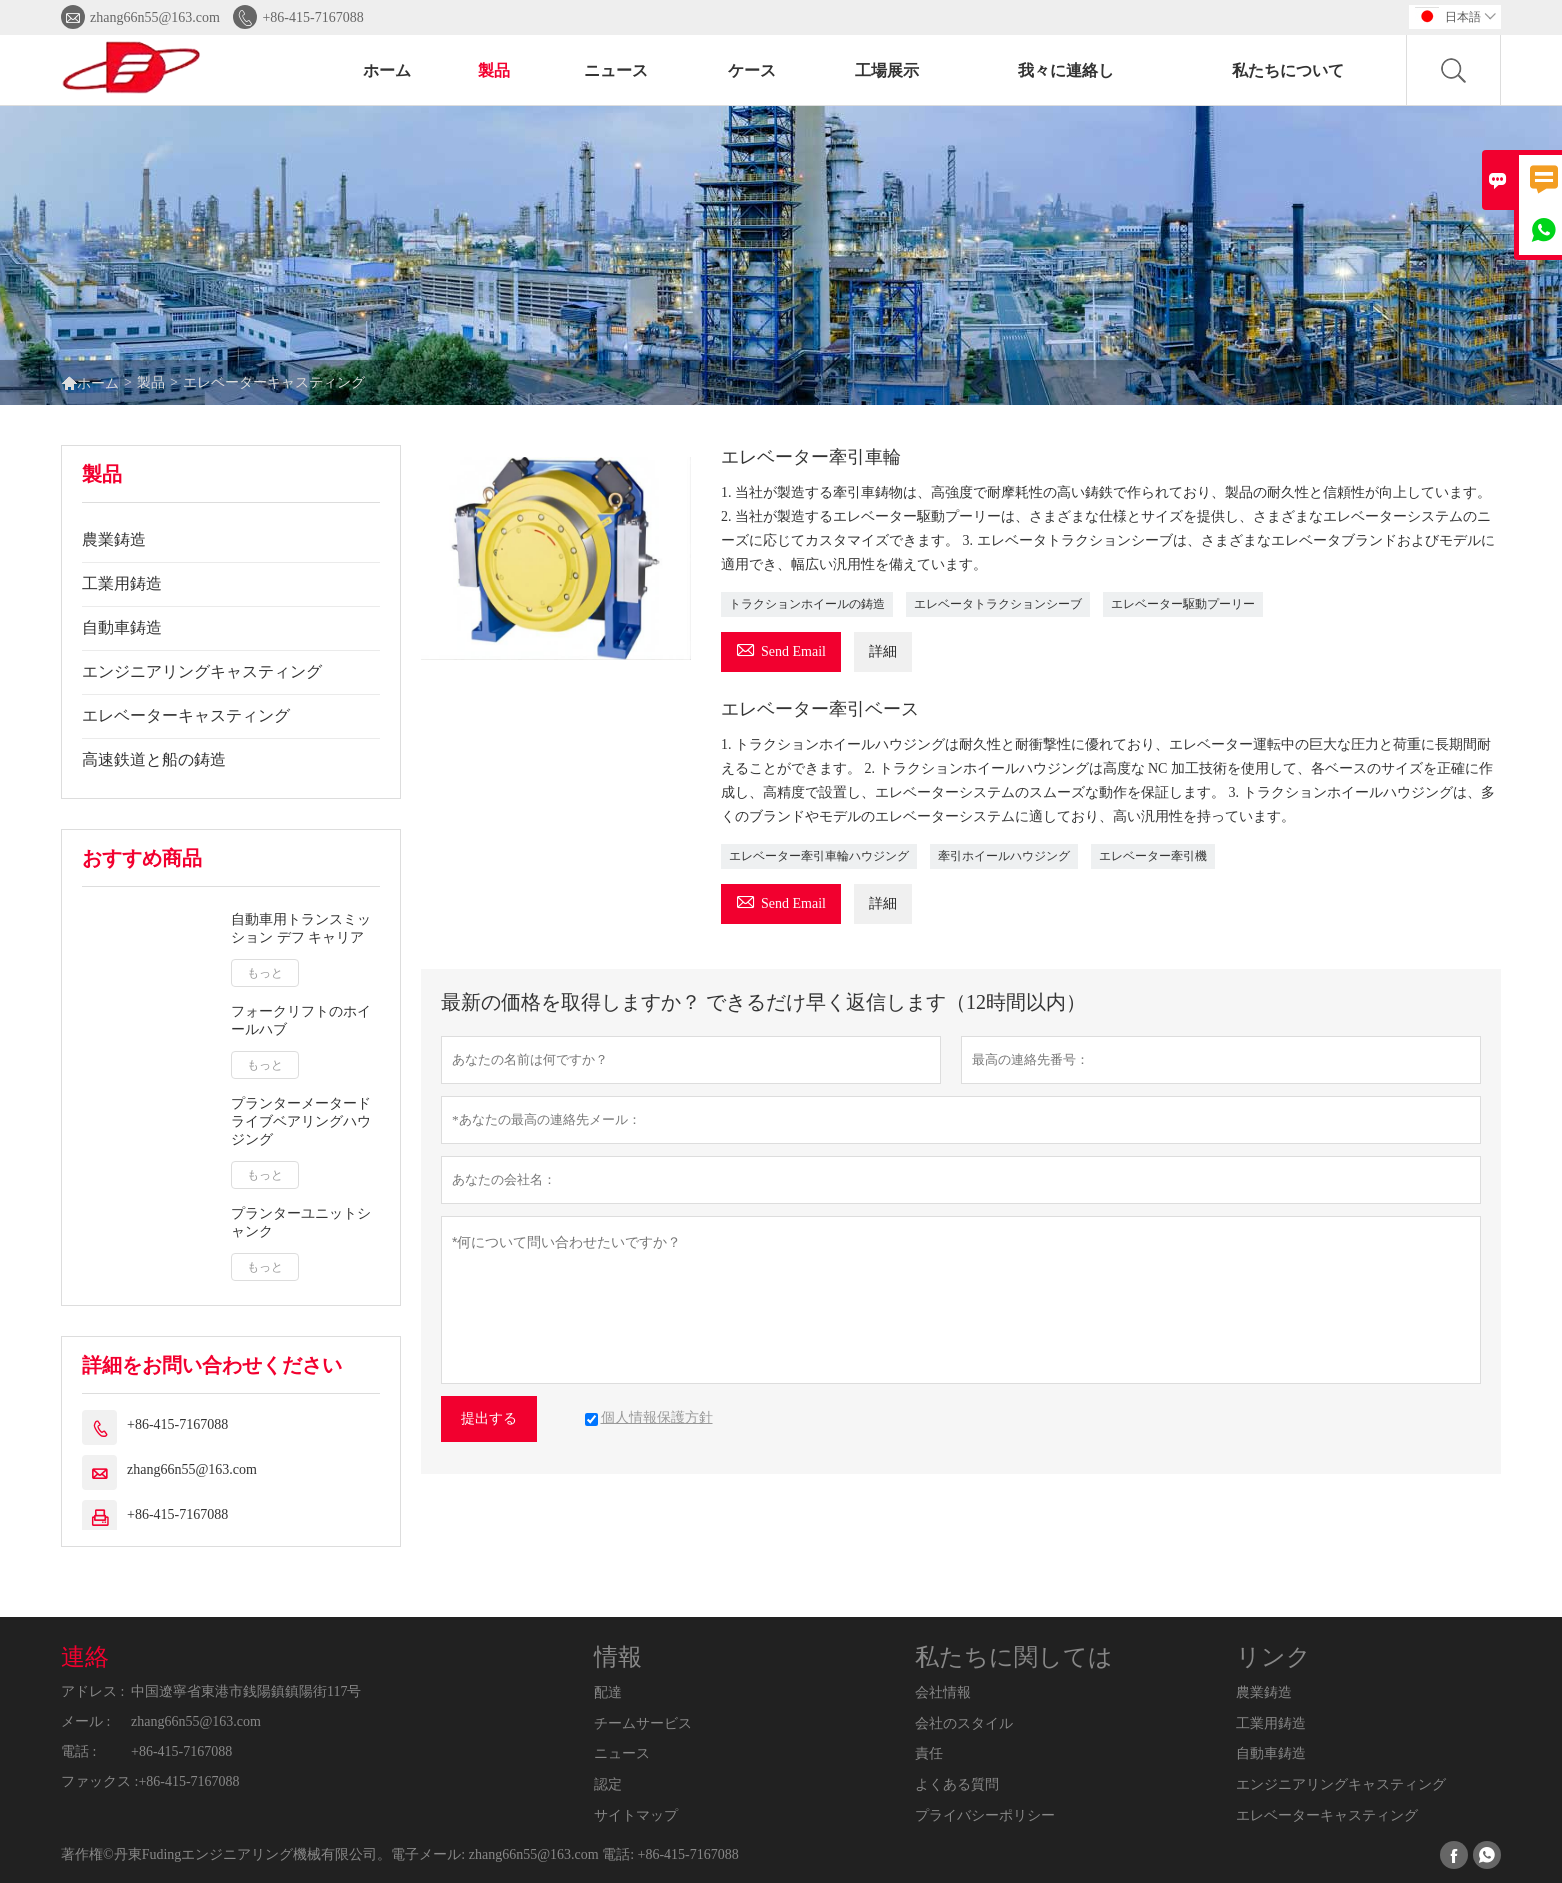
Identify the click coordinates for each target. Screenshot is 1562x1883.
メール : (85, 1721)
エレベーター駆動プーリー (1183, 604)
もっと (265, 973)
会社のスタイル (964, 1723)
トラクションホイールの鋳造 (807, 604)
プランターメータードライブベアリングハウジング (301, 1121)
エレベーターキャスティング (186, 715)
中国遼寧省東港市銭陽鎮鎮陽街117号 (246, 1691)
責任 (929, 1753)
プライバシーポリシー (985, 1815)
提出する (489, 1418)
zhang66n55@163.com (155, 17)
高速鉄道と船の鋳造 (154, 759)
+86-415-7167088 (312, 17)
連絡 (85, 1657)
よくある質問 (957, 1784)
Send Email (781, 648)
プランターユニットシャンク (301, 1222)
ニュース (616, 70)
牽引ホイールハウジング (1004, 856)
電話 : (78, 1751)
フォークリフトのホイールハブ (301, 1020)
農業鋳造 (114, 539)
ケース (752, 70)
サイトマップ (636, 1815)
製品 (494, 70)
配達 (608, 1692)
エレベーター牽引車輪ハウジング (819, 856)
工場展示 (887, 70)
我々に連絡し (1066, 70)
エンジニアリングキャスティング (202, 671)
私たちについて (1288, 70)
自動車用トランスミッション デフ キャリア (301, 928)
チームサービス (643, 1723)
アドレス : (92, 1691)
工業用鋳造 (122, 583)
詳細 (883, 651)
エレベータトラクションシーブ (998, 604)
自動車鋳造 (122, 627)
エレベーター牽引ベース (820, 709)
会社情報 (943, 1692)
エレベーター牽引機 (1153, 856)
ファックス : (99, 1781)
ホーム (387, 70)
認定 (608, 1784)
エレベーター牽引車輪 (811, 457)
